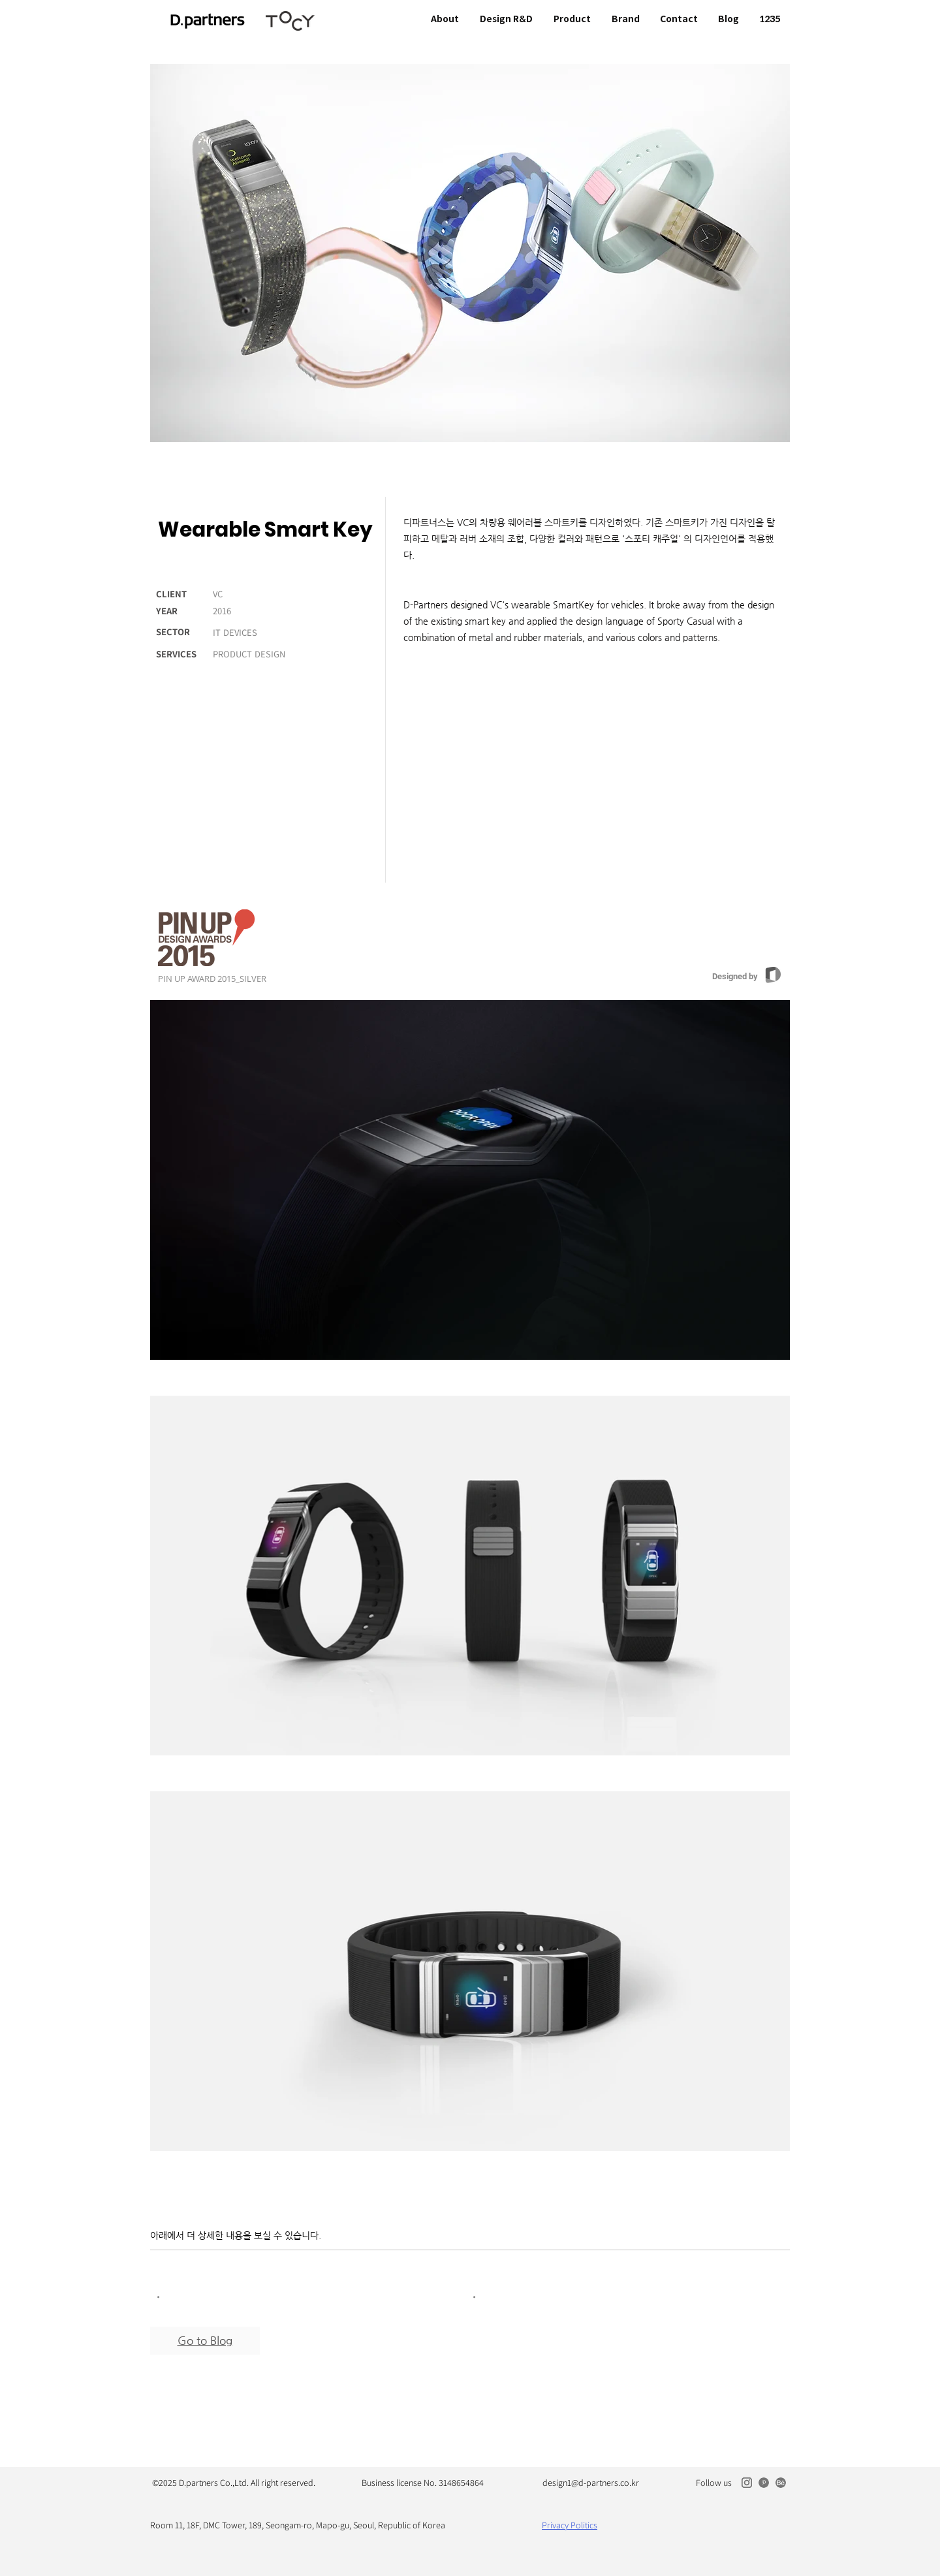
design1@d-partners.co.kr (590, 2483)
